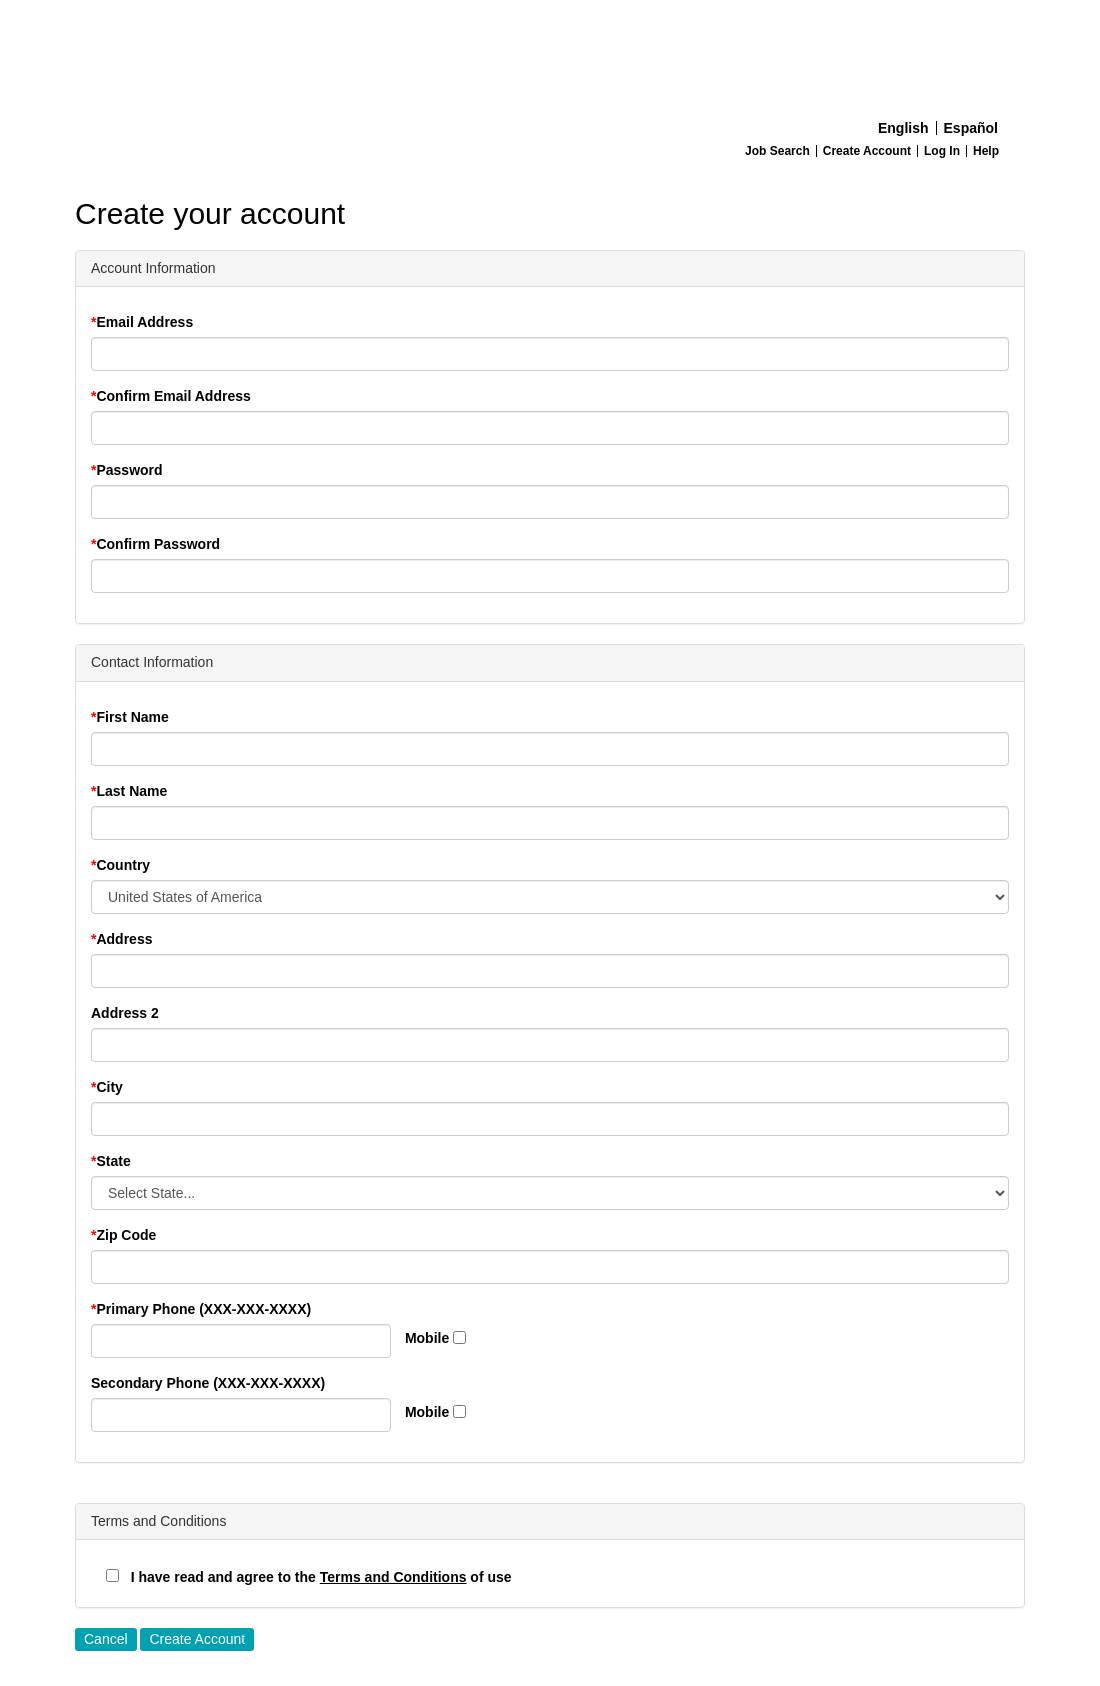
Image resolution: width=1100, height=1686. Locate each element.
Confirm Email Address (173, 396)
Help (986, 151)
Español (971, 128)
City (109, 1087)
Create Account (867, 151)
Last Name (131, 791)
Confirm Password (158, 544)
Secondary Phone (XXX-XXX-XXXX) (208, 1383)
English (903, 128)
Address (124, 939)
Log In (942, 151)
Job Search (777, 151)
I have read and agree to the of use (309, 1577)
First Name (132, 717)
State (113, 1161)
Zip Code (126, 1235)
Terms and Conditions (393, 1577)
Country (123, 865)
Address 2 (125, 1013)
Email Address (144, 322)
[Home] (550, 55)
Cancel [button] (106, 1639)
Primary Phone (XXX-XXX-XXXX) (203, 1309)
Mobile (427, 1338)
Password (129, 470)
